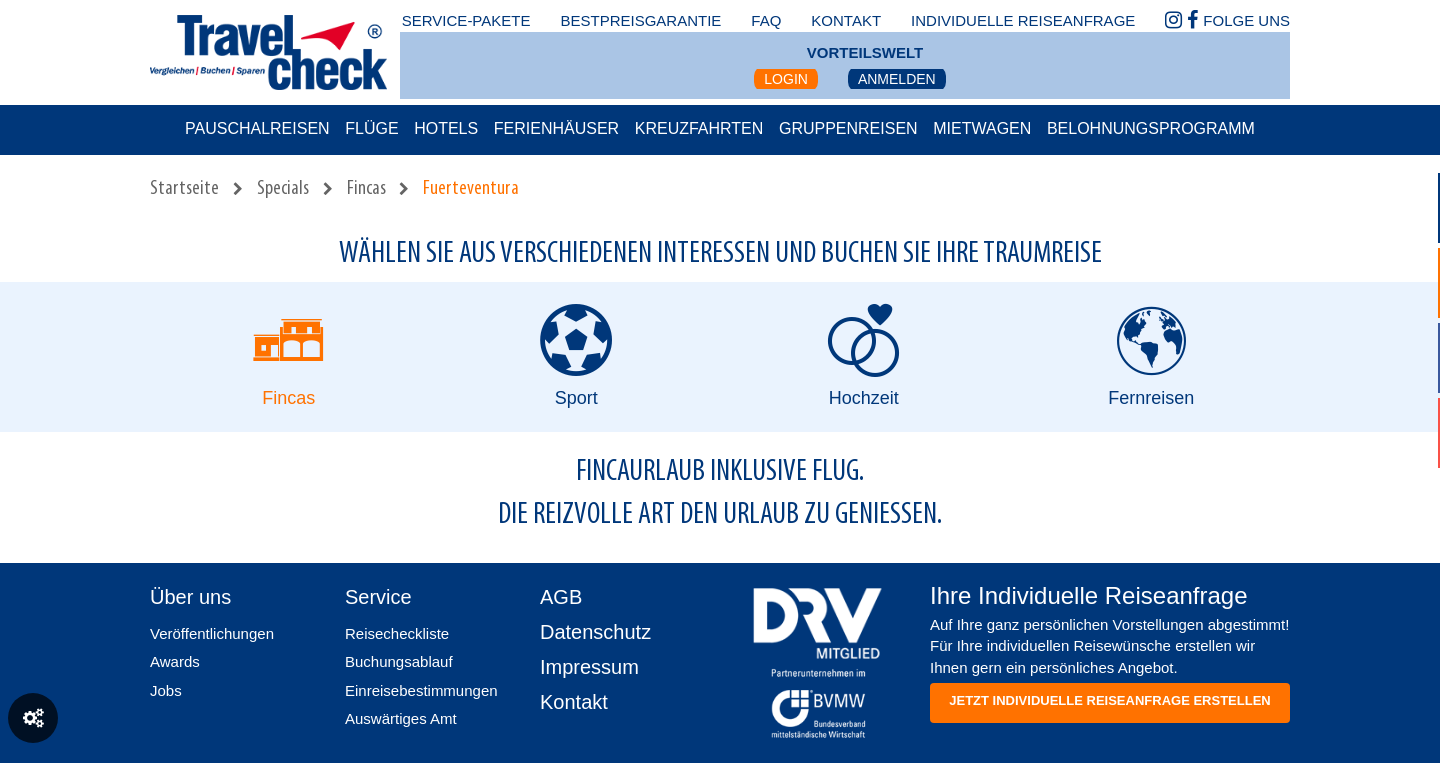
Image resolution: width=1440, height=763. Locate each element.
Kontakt (574, 702)
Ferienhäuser (556, 128)
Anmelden (897, 79)
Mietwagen (982, 128)
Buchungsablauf (399, 661)
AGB (561, 597)
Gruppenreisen (848, 128)
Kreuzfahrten (699, 128)
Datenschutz (595, 632)
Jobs (166, 690)
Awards (175, 661)
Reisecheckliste (397, 633)
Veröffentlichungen (212, 633)
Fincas (366, 189)
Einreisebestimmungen (421, 690)
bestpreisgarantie (640, 20)
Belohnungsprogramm (1151, 128)
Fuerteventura (471, 189)
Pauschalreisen (257, 128)
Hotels (446, 128)
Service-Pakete (466, 20)
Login (786, 79)
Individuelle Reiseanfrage (1023, 20)
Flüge (371, 128)
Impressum (589, 667)
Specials (283, 189)
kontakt (846, 20)
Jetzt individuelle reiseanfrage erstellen (1109, 700)
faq (766, 20)
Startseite (184, 189)
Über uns (190, 597)
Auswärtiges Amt (401, 718)
